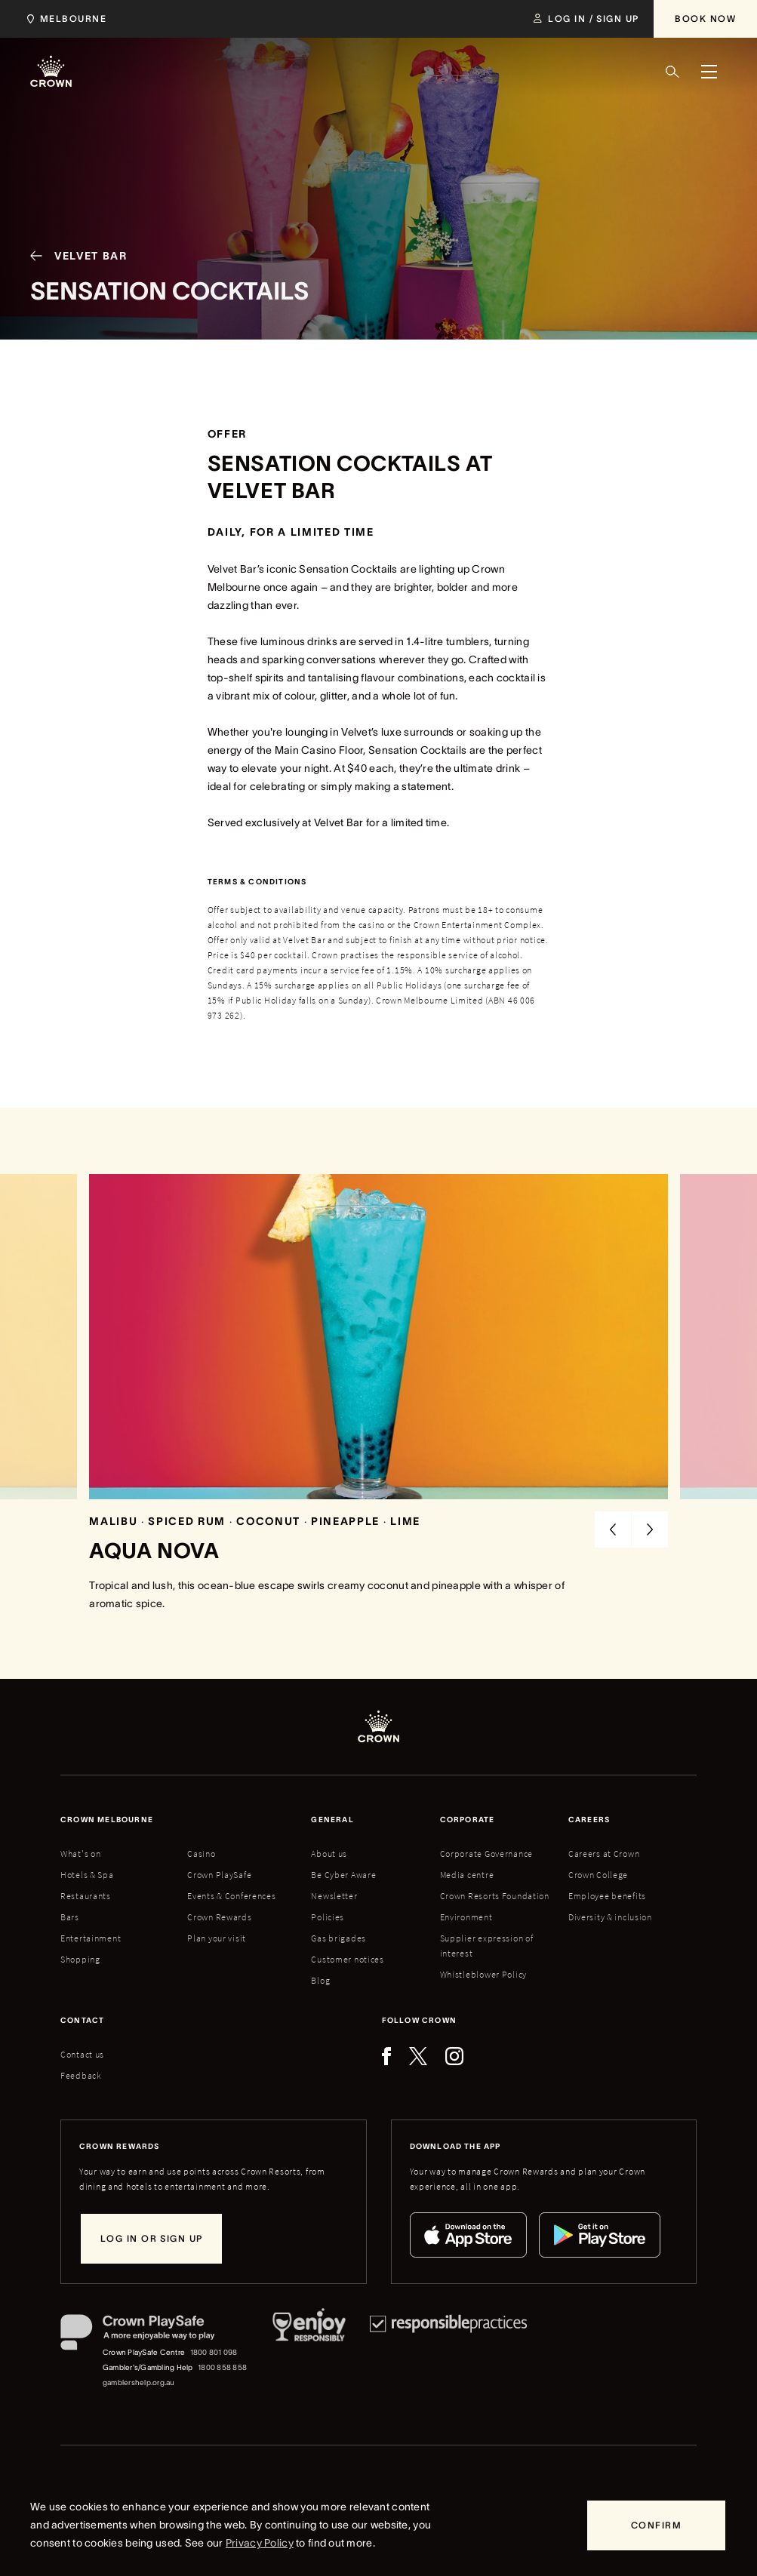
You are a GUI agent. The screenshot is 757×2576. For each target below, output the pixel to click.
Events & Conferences (231, 1895)
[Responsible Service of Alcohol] (309, 2352)
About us (329, 1853)
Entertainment (90, 1938)
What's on (80, 1853)
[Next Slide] (650, 1529)
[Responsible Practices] (448, 2352)
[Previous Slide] (613, 1529)
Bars (69, 1917)
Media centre (467, 1874)
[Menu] (709, 72)
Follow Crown (419, 2020)
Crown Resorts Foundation (494, 1895)
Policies (327, 1917)
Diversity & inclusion (610, 1917)
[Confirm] (656, 2525)
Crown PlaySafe (219, 1874)
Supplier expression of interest (487, 1945)
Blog (320, 1980)
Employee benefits (607, 1895)
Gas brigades (338, 1938)
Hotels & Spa (87, 1874)
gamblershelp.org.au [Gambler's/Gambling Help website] (139, 2382)
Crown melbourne (106, 1819)
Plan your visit (216, 1938)
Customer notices (347, 1959)
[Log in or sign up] (151, 2239)
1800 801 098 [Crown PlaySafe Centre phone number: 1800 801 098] (214, 2352)
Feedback (81, 2075)
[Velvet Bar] (73, 272)
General (332, 1819)
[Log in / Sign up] (586, 19)
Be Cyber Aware (343, 1874)
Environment (466, 1917)
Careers (589, 1819)
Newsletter (334, 1895)
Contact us (82, 2054)
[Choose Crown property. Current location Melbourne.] (63, 19)
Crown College (598, 1874)
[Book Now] (705, 19)
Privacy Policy (260, 2543)
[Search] (672, 72)
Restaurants (85, 1895)
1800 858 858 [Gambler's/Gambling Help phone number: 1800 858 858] (222, 2367)
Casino (201, 1853)
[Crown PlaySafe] (154, 2335)
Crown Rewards (219, 1917)
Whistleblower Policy (483, 1974)
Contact (82, 2020)
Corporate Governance (486, 1853)
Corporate (467, 1819)
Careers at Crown (604, 1853)
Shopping (80, 1959)
